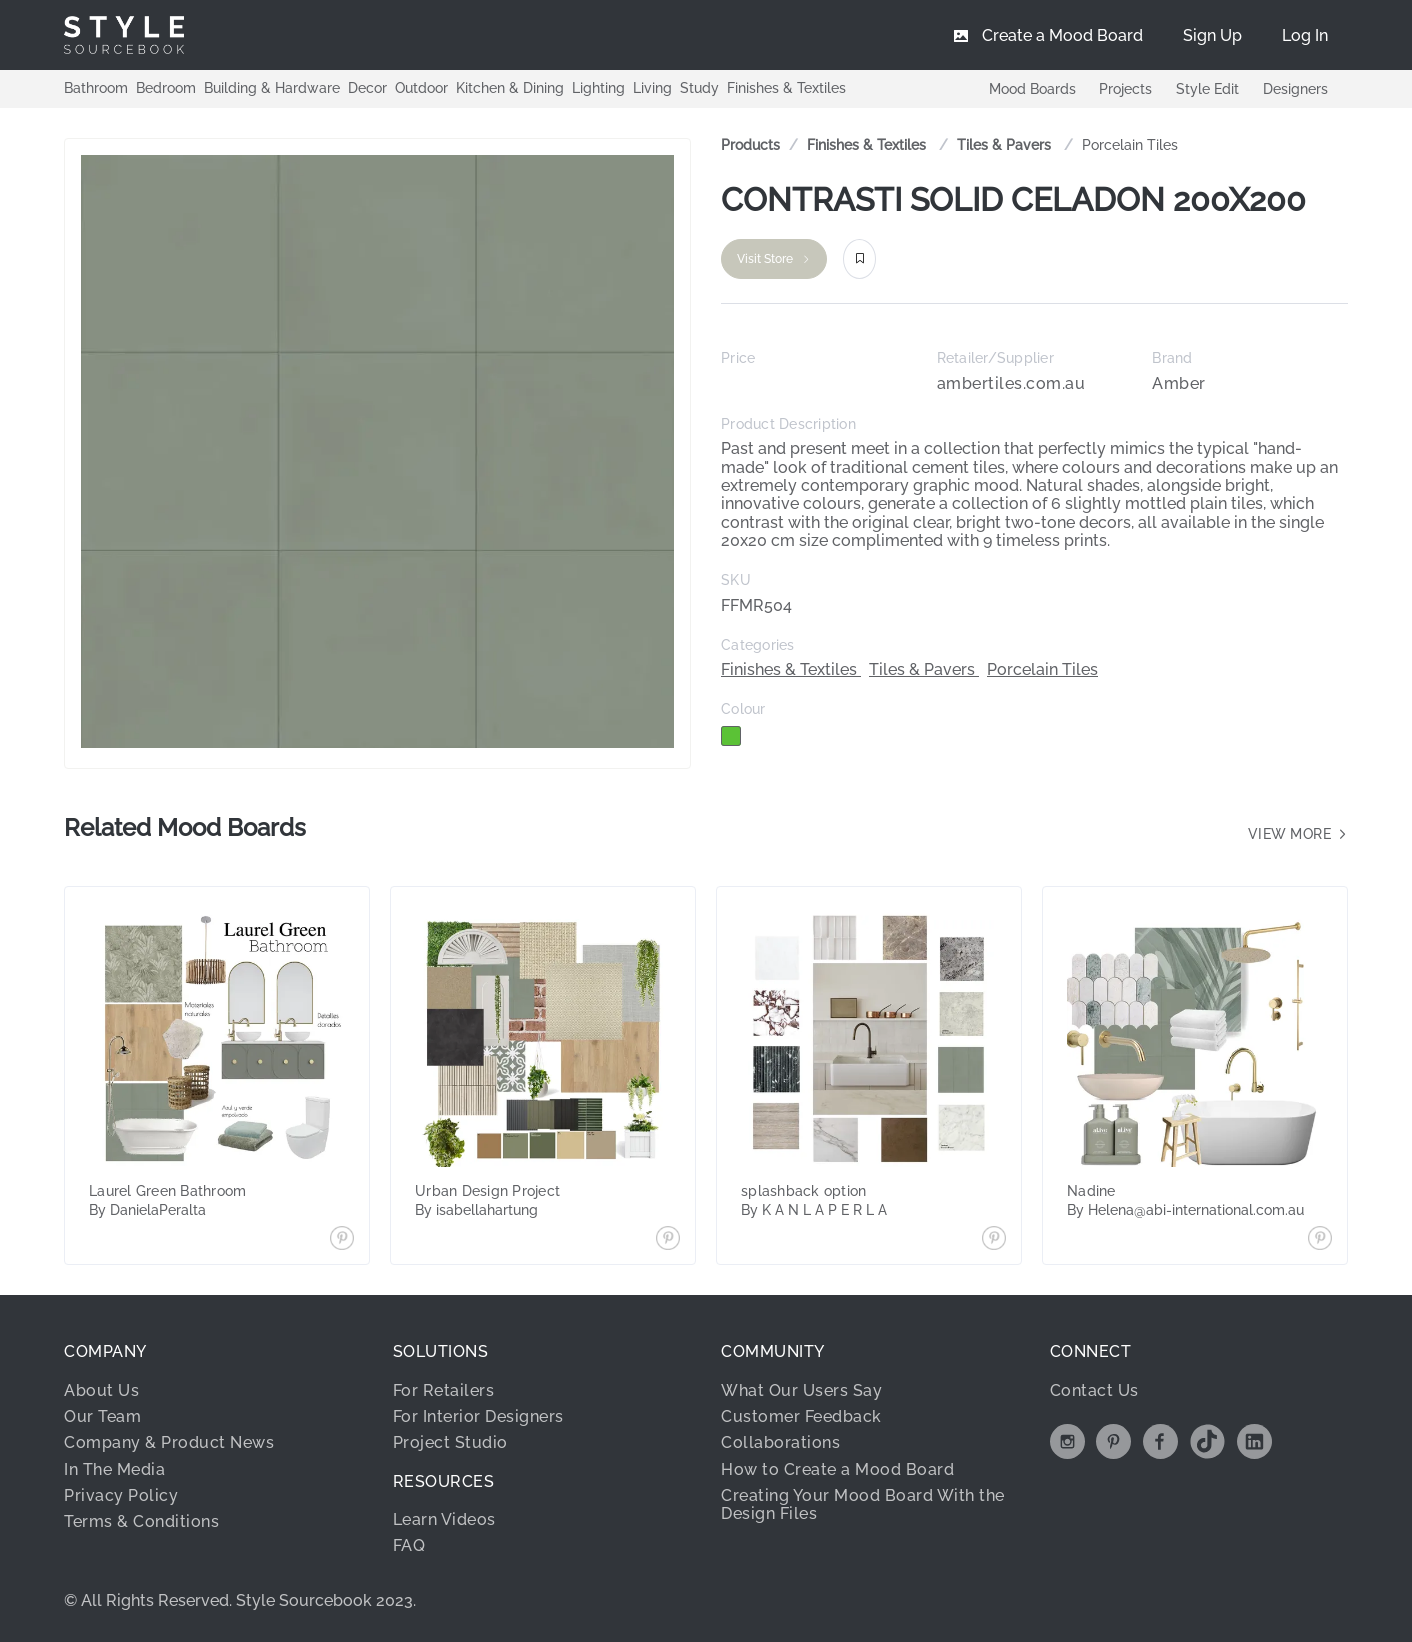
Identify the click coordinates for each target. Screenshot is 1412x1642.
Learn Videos (444, 1519)
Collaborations (780, 1442)
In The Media (114, 1469)
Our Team (102, 1416)
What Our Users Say (801, 1390)
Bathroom (96, 88)
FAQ (409, 1545)
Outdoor (421, 88)
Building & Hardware (272, 88)
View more (1298, 834)
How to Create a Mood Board (837, 1469)
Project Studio (450, 1442)
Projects (1125, 89)
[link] (868, 145)
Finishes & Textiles (786, 88)
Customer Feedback (801, 1416)
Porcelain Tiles (1130, 145)
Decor (367, 88)
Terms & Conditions (141, 1521)
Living (652, 88)
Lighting (598, 88)
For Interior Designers (478, 1416)
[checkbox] (731, 736)
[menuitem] (1305, 35)
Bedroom (166, 88)
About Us (101, 1390)
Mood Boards (1031, 89)
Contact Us (1094, 1390)
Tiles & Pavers (1006, 145)
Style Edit (1207, 89)
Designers (1295, 89)
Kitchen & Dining (510, 88)
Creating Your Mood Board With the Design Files (863, 1504)
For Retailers (444, 1390)
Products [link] (750, 145)
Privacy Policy (121, 1495)
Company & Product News (169, 1442)
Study (699, 88)
